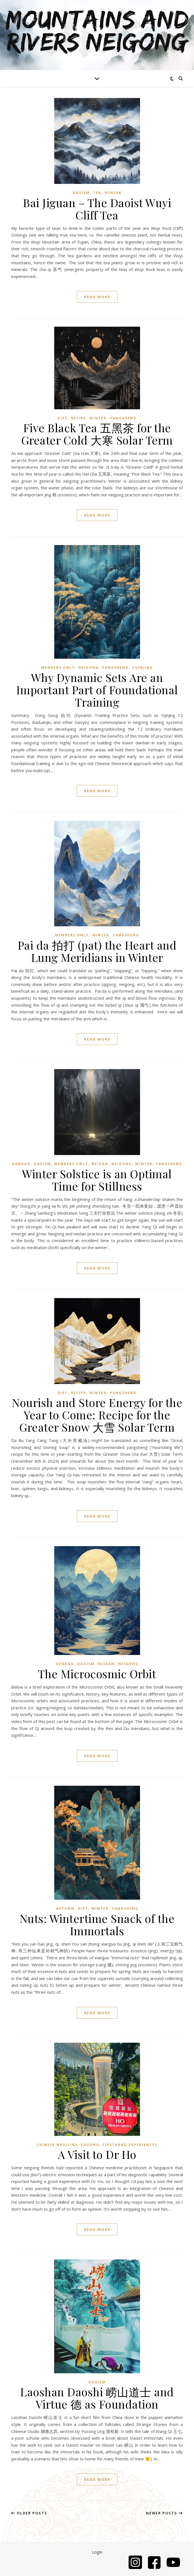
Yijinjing (142, 667)
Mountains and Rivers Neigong (97, 31)
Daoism (81, 192)
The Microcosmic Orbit (97, 1673)
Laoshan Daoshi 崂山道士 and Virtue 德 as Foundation (97, 2397)
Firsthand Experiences (130, 2144)
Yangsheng (123, 418)
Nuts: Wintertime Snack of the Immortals (97, 1924)
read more (97, 296)
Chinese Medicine (57, 2144)
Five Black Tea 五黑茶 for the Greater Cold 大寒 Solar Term (97, 433)
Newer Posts (164, 2513)
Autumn (65, 1908)
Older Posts (29, 2513)
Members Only (58, 667)
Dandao (21, 1163)
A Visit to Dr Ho (97, 2154)
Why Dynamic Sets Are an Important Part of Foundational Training (97, 689)
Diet (63, 418)
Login (97, 2552)
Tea (97, 192)
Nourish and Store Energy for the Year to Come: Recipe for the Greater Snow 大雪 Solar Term (97, 1414)
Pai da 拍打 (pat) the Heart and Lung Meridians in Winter (97, 951)
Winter (113, 192)
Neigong (88, 667)
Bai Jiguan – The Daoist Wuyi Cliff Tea (97, 208)
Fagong (90, 2144)
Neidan (99, 1163)
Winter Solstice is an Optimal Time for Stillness (97, 1179)
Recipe (78, 418)
